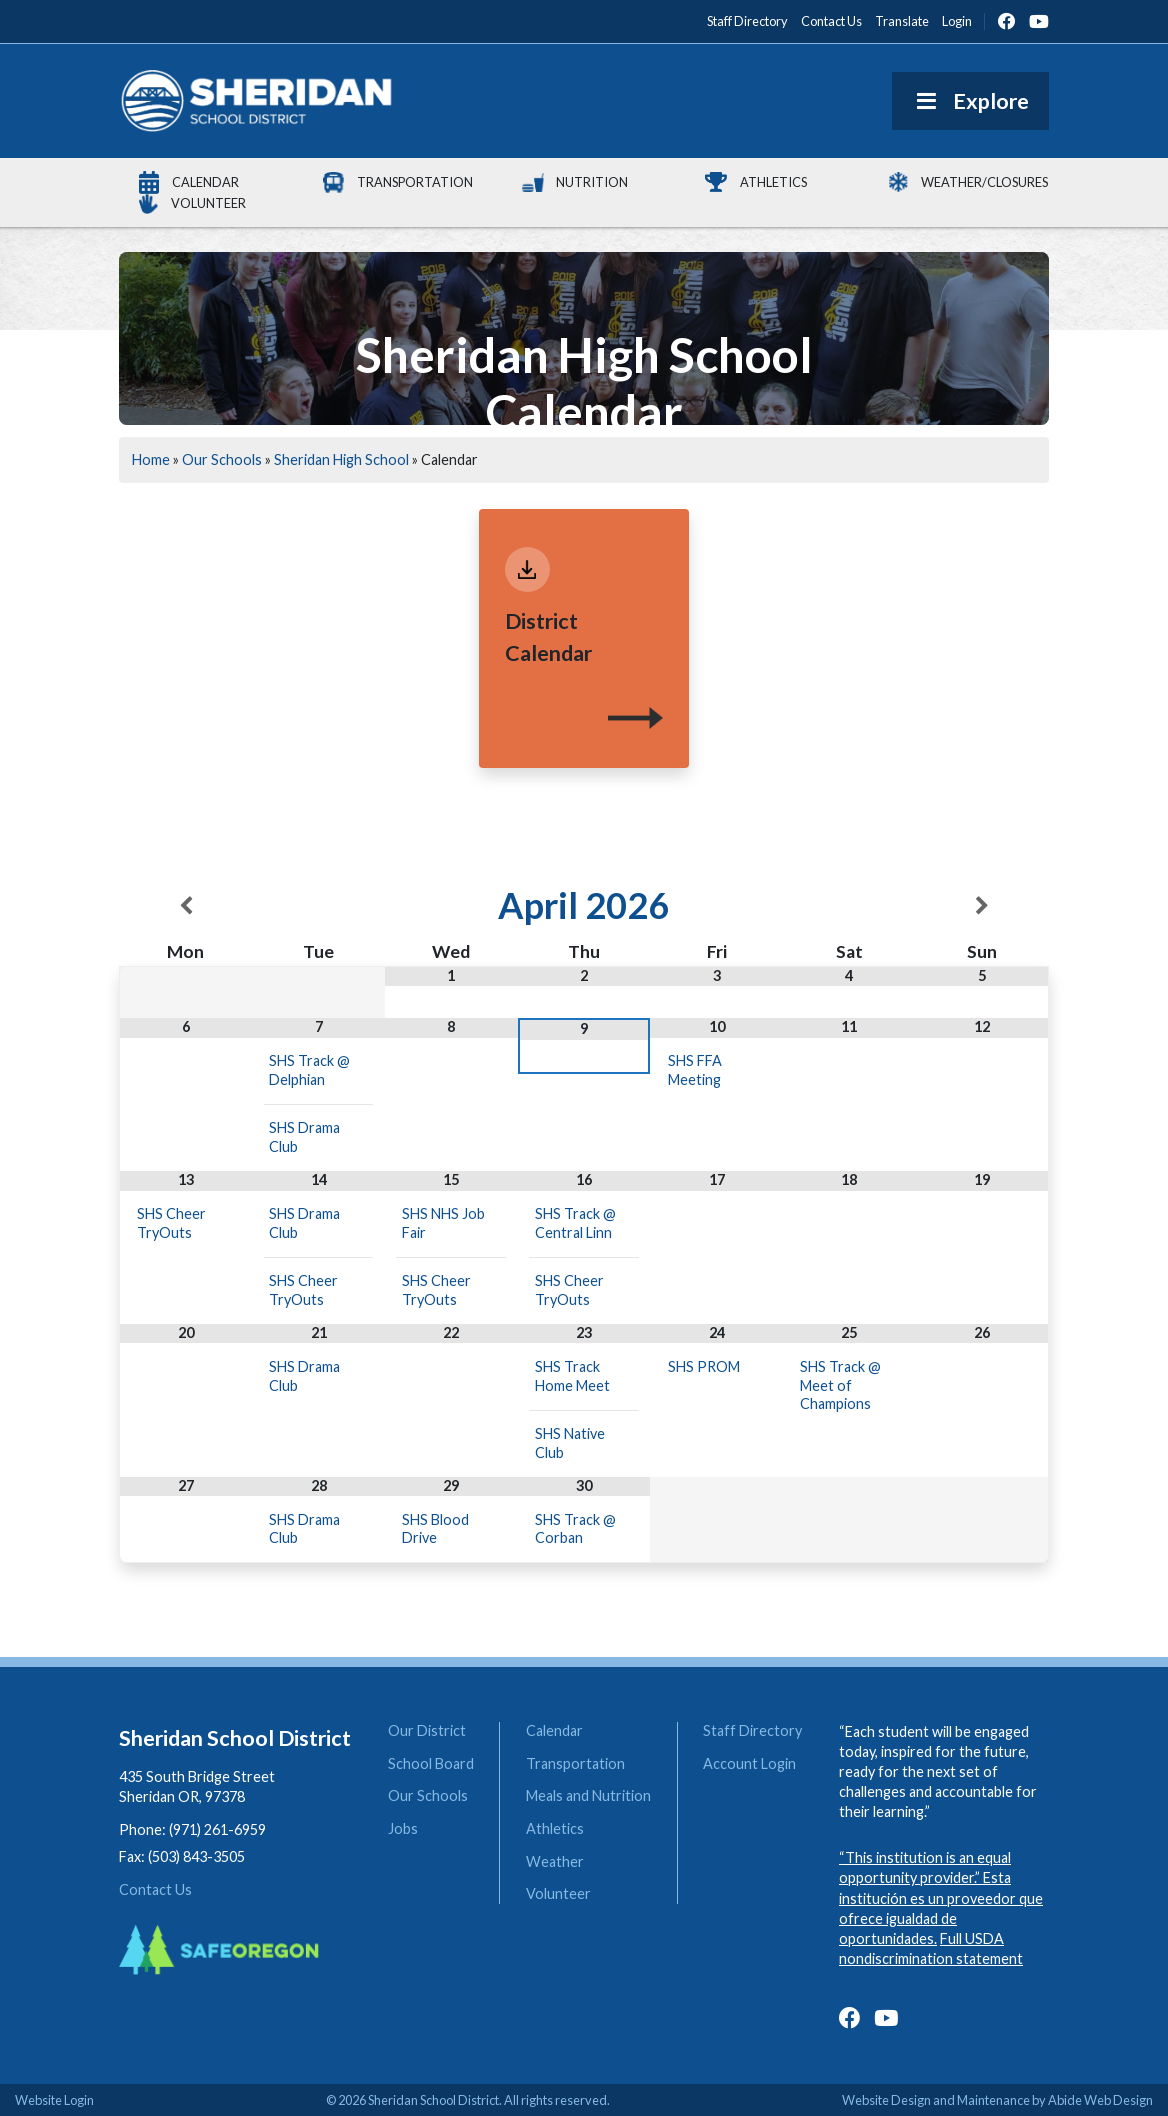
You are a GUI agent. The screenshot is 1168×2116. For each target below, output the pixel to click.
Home (151, 459)
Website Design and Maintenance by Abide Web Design (997, 2100)
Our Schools (222, 459)
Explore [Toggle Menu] (970, 101)
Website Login (54, 2100)
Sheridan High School (341, 459)
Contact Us (155, 1889)
